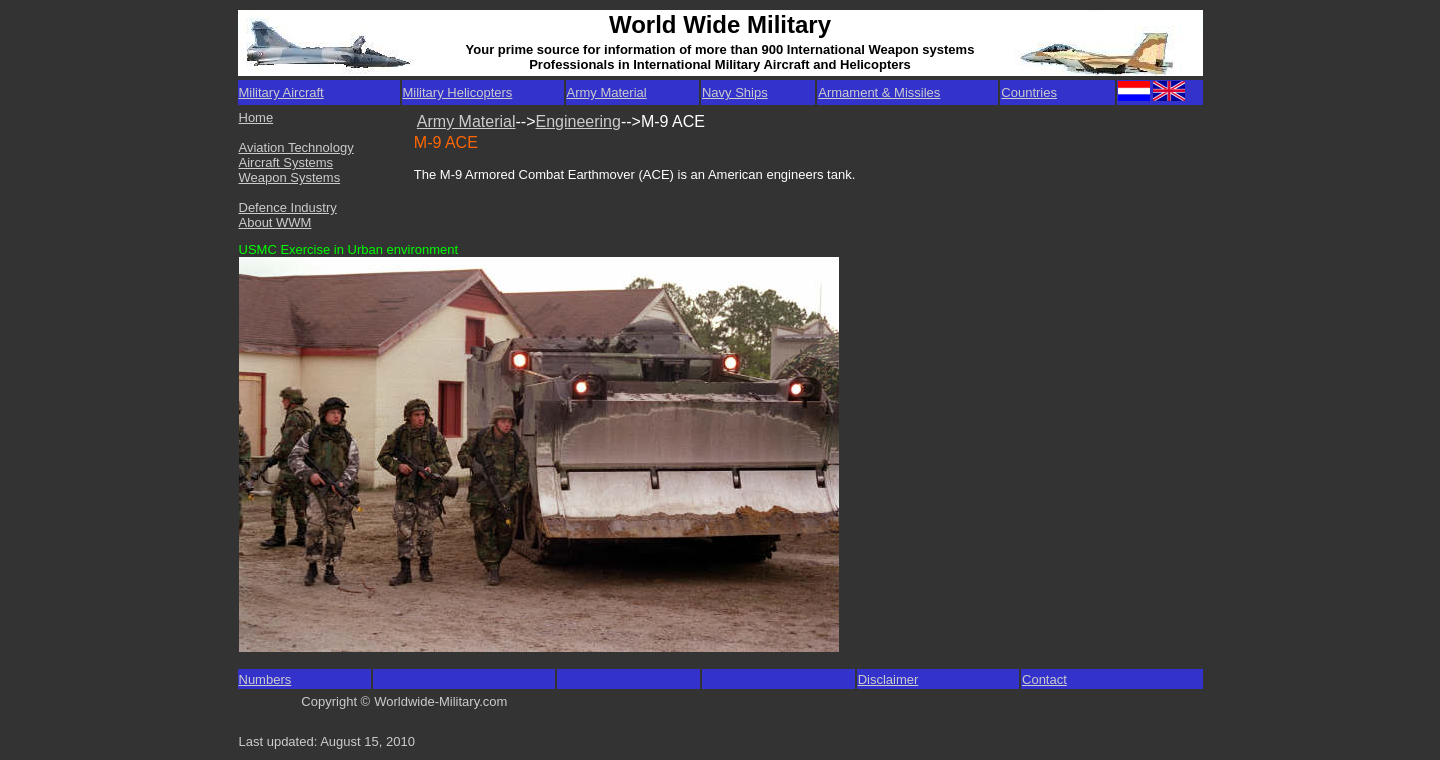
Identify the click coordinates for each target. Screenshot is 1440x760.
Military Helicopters (458, 92)
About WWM (275, 222)
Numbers (265, 679)
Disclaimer (888, 679)
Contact (1044, 679)
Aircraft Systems (286, 162)
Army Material (607, 92)
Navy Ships (735, 92)
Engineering (578, 121)
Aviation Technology (296, 147)
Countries (1029, 92)
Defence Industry (288, 207)
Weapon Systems (290, 177)
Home (256, 117)
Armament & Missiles (879, 92)
